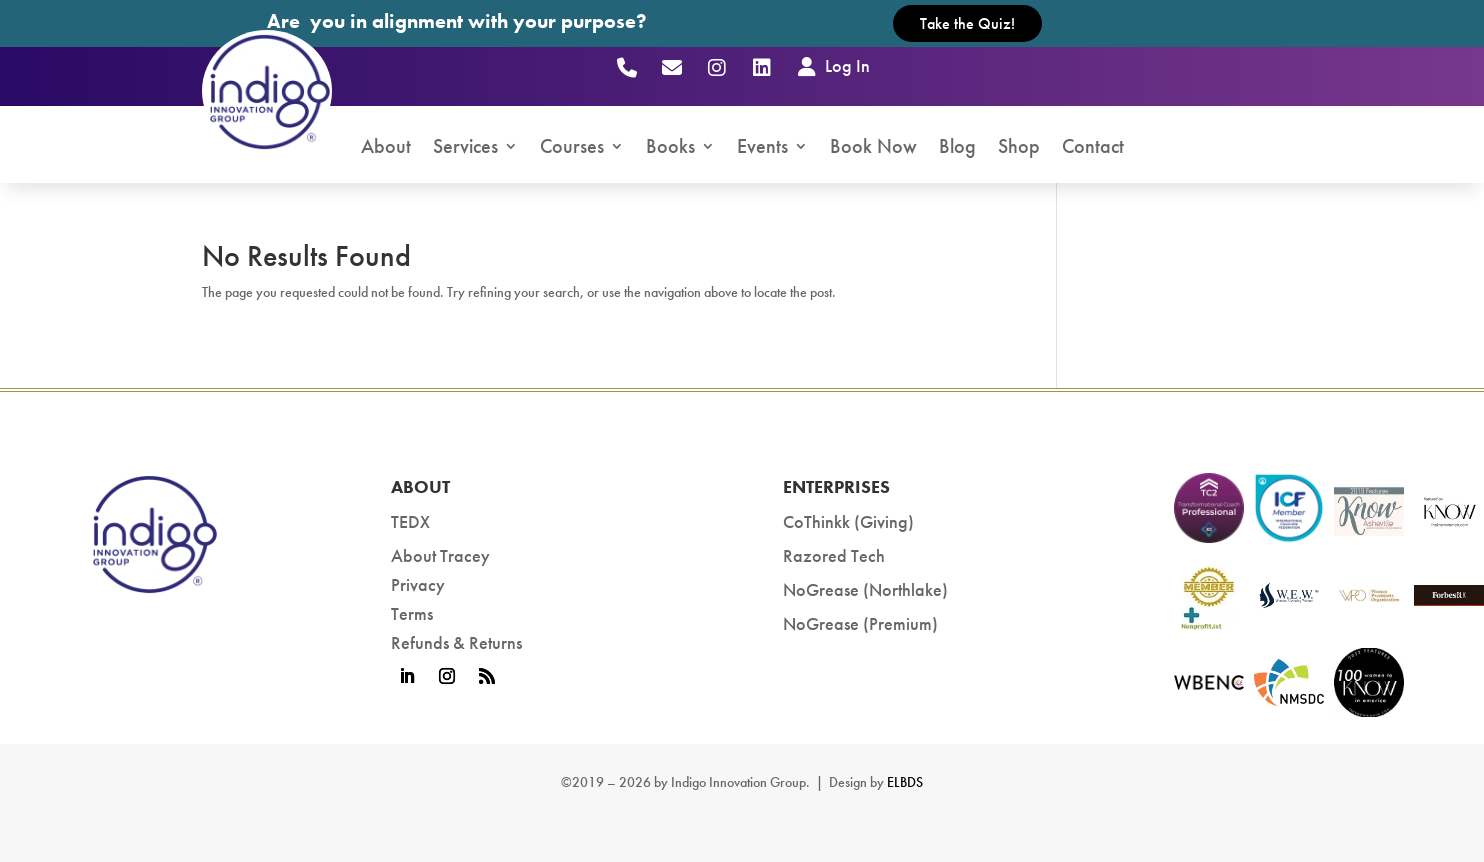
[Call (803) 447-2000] (626, 67)
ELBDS (905, 782)
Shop (1019, 148)
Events (762, 148)
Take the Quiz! (967, 23)
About (386, 148)
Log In (832, 66)
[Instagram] (716, 67)
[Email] (671, 67)
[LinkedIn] (761, 67)
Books (670, 148)
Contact (1093, 148)
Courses (572, 148)
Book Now (873, 148)
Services (465, 148)
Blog (957, 148)
